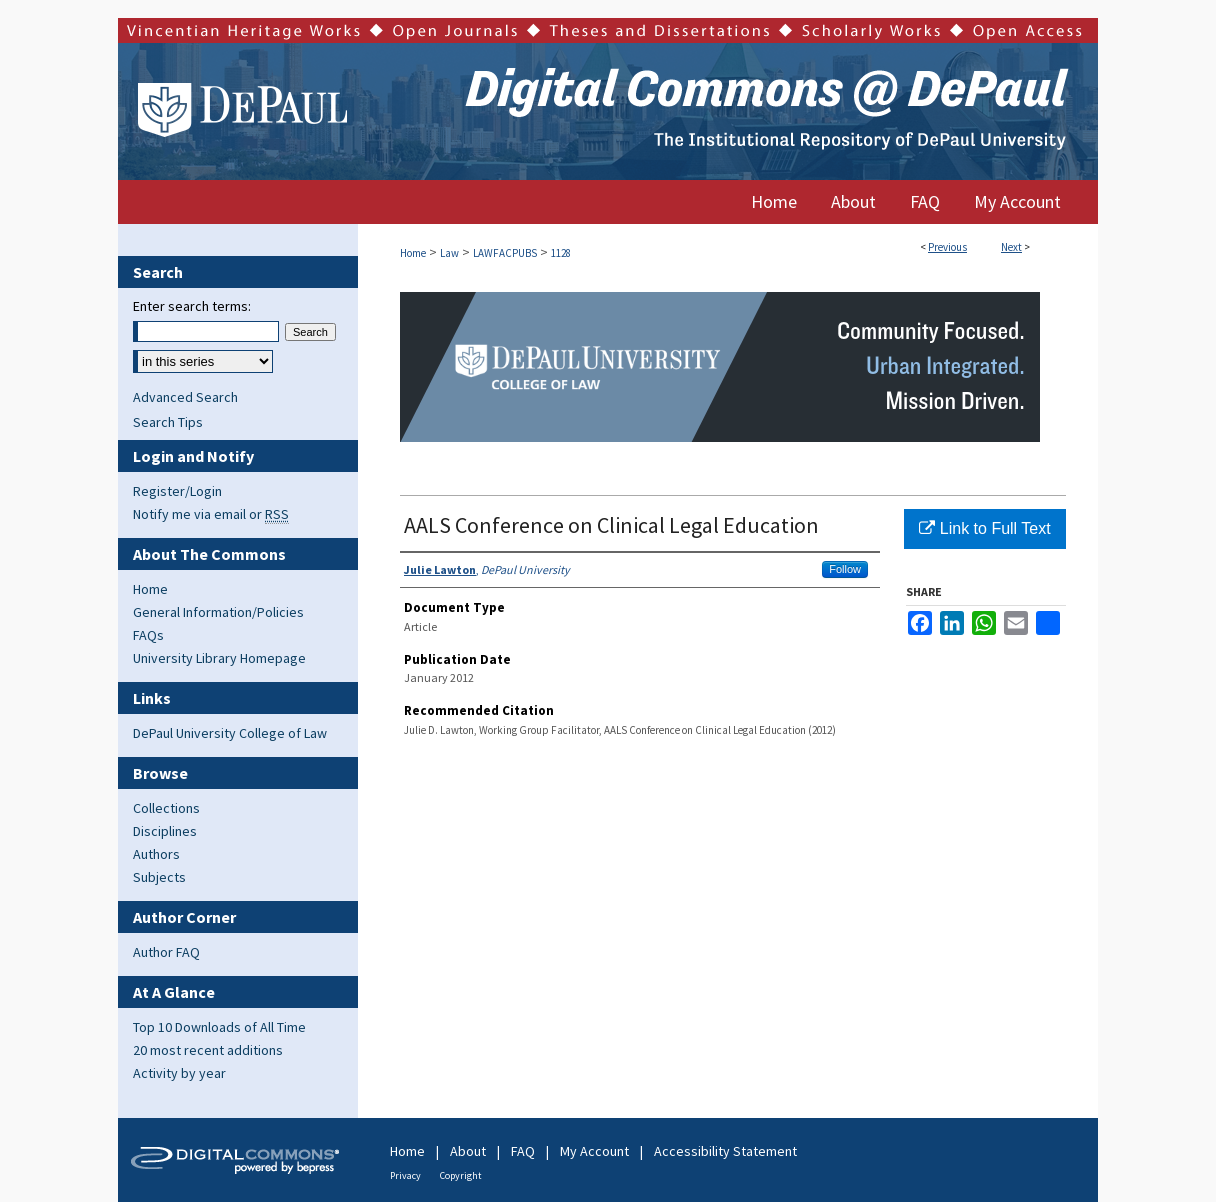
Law (449, 253)
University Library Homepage (219, 658)
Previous (947, 247)
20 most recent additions (208, 1050)
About (468, 1151)
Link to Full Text (984, 528)
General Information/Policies (218, 612)
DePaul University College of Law (230, 733)
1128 (561, 253)
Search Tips (168, 422)
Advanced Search (185, 397)
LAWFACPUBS (505, 253)
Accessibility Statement (725, 1151)
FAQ (523, 1151)
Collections (166, 808)
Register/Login (177, 491)
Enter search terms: (192, 306)
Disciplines (165, 831)
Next (1011, 247)
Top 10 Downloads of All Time (219, 1027)
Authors (156, 854)
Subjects (159, 877)
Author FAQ (166, 952)
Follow (845, 569)
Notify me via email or (211, 514)
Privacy (405, 1175)
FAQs (148, 635)
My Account (594, 1151)
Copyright (461, 1175)
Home (413, 253)
